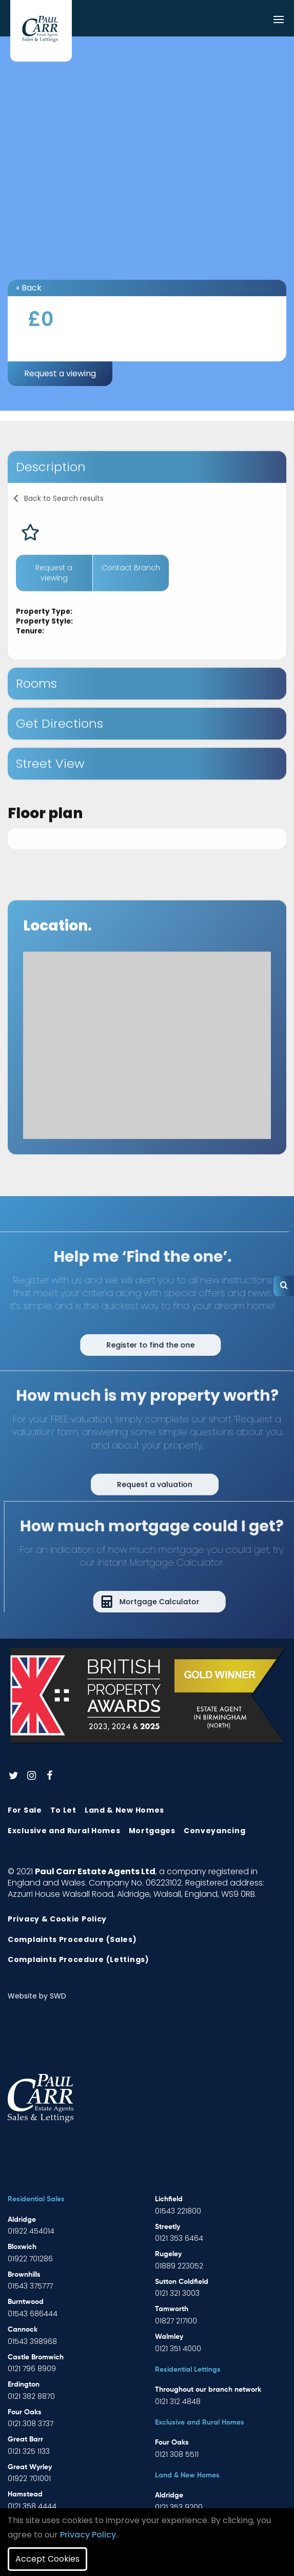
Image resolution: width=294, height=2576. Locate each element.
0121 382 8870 (31, 2396)
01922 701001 (29, 2478)
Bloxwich (22, 2247)
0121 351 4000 (178, 2348)
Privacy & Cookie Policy (57, 1919)
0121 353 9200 (179, 2507)
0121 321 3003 (177, 2293)
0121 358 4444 (32, 2506)
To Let (63, 1810)
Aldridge (22, 2219)
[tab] (147, 488)
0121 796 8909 (32, 2368)
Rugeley (168, 2254)
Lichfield (169, 2199)
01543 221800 (178, 2211)
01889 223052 (179, 2266)
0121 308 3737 (30, 2423)
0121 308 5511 (177, 2454)
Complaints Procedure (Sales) (72, 1939)
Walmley (169, 2336)
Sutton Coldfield (181, 2281)
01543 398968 (32, 2341)
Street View (50, 785)
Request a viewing (60, 373)
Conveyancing (214, 1830)
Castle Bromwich (36, 2357)
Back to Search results (64, 519)
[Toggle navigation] (278, 20)
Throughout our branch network (208, 2389)
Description (51, 487)
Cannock (22, 2329)
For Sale (25, 1810)
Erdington (24, 2384)
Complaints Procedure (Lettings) (78, 1959)
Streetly (167, 2227)
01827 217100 (176, 2321)
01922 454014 (31, 2231)
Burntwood (26, 2301)
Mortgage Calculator (181, 1602)
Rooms (36, 705)
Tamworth (171, 2309)
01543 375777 (30, 2286)
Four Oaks (25, 2412)
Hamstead (25, 2494)
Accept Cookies (47, 2559)
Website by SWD (37, 1996)
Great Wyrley (30, 2467)
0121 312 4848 (178, 2401)
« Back (29, 288)
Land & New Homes (124, 1810)
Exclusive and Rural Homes (64, 1830)
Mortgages (152, 1830)
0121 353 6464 (179, 2238)
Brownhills (24, 2274)
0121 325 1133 (29, 2451)
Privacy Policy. (89, 2535)
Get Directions (59, 745)
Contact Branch (131, 589)
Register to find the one (129, 1345)
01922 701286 (30, 2259)
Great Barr (25, 2439)
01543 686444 (32, 2314)
